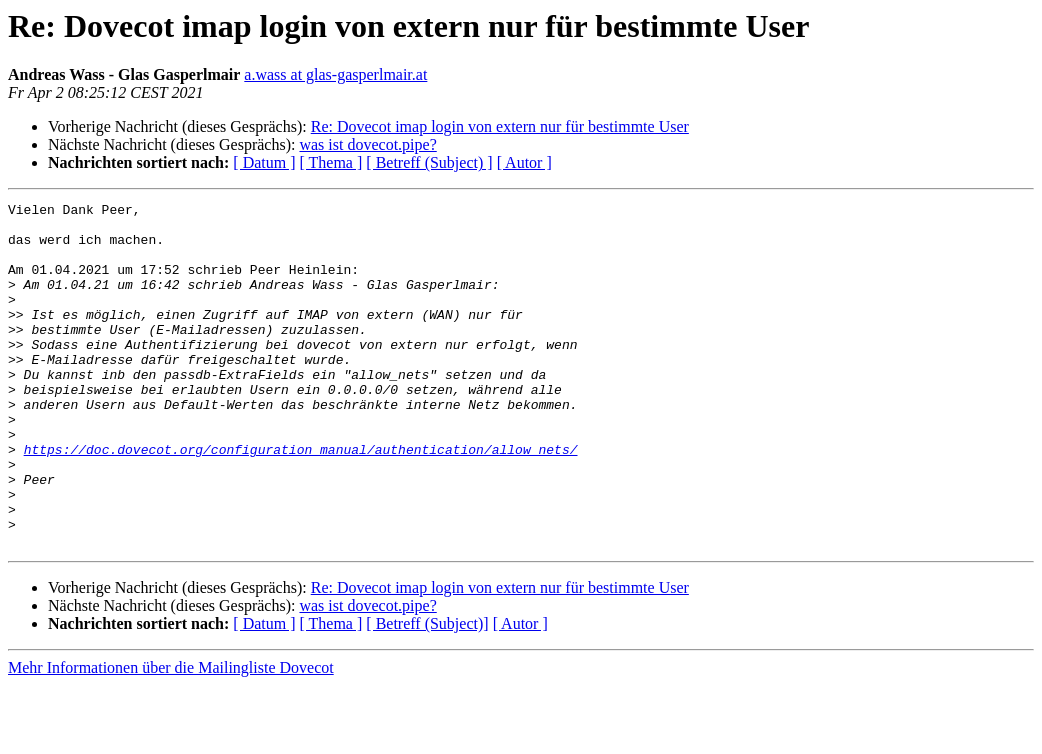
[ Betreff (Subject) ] (429, 162)
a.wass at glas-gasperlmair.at (335, 74)
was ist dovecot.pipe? (367, 144)
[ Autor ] (524, 162)
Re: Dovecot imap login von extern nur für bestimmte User (500, 126)
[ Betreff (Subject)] (427, 692)
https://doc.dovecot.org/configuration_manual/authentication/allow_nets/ (301, 500)
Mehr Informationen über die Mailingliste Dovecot (171, 736)
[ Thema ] (331, 162)
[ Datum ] (264, 162)
